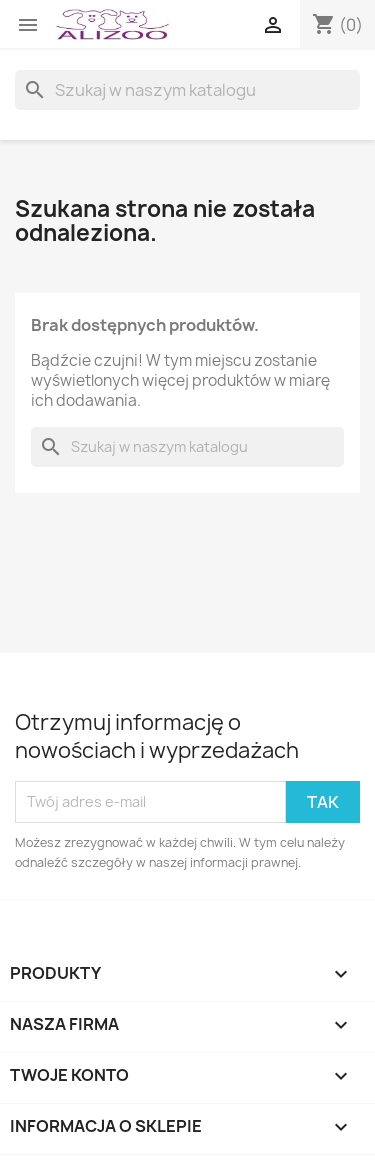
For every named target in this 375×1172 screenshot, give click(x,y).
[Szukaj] (187, 90)
